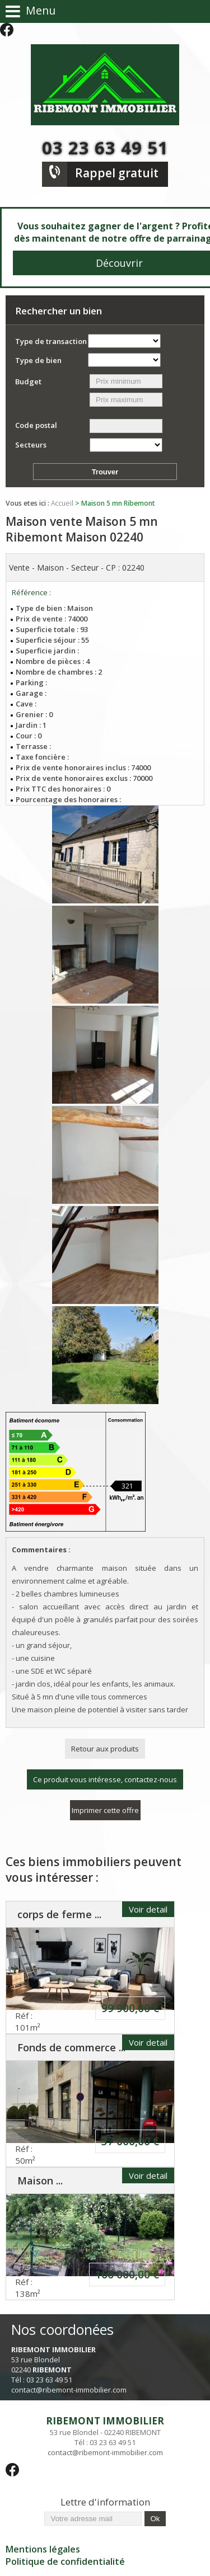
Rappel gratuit (116, 173)
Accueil (62, 503)
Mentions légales (43, 2549)
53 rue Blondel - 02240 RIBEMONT (105, 2425)
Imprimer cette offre (105, 1810)
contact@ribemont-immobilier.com (69, 2390)
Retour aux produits (105, 1749)
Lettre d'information (105, 2501)
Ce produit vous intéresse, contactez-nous (105, 1779)
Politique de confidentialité (65, 2561)
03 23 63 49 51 (105, 147)
